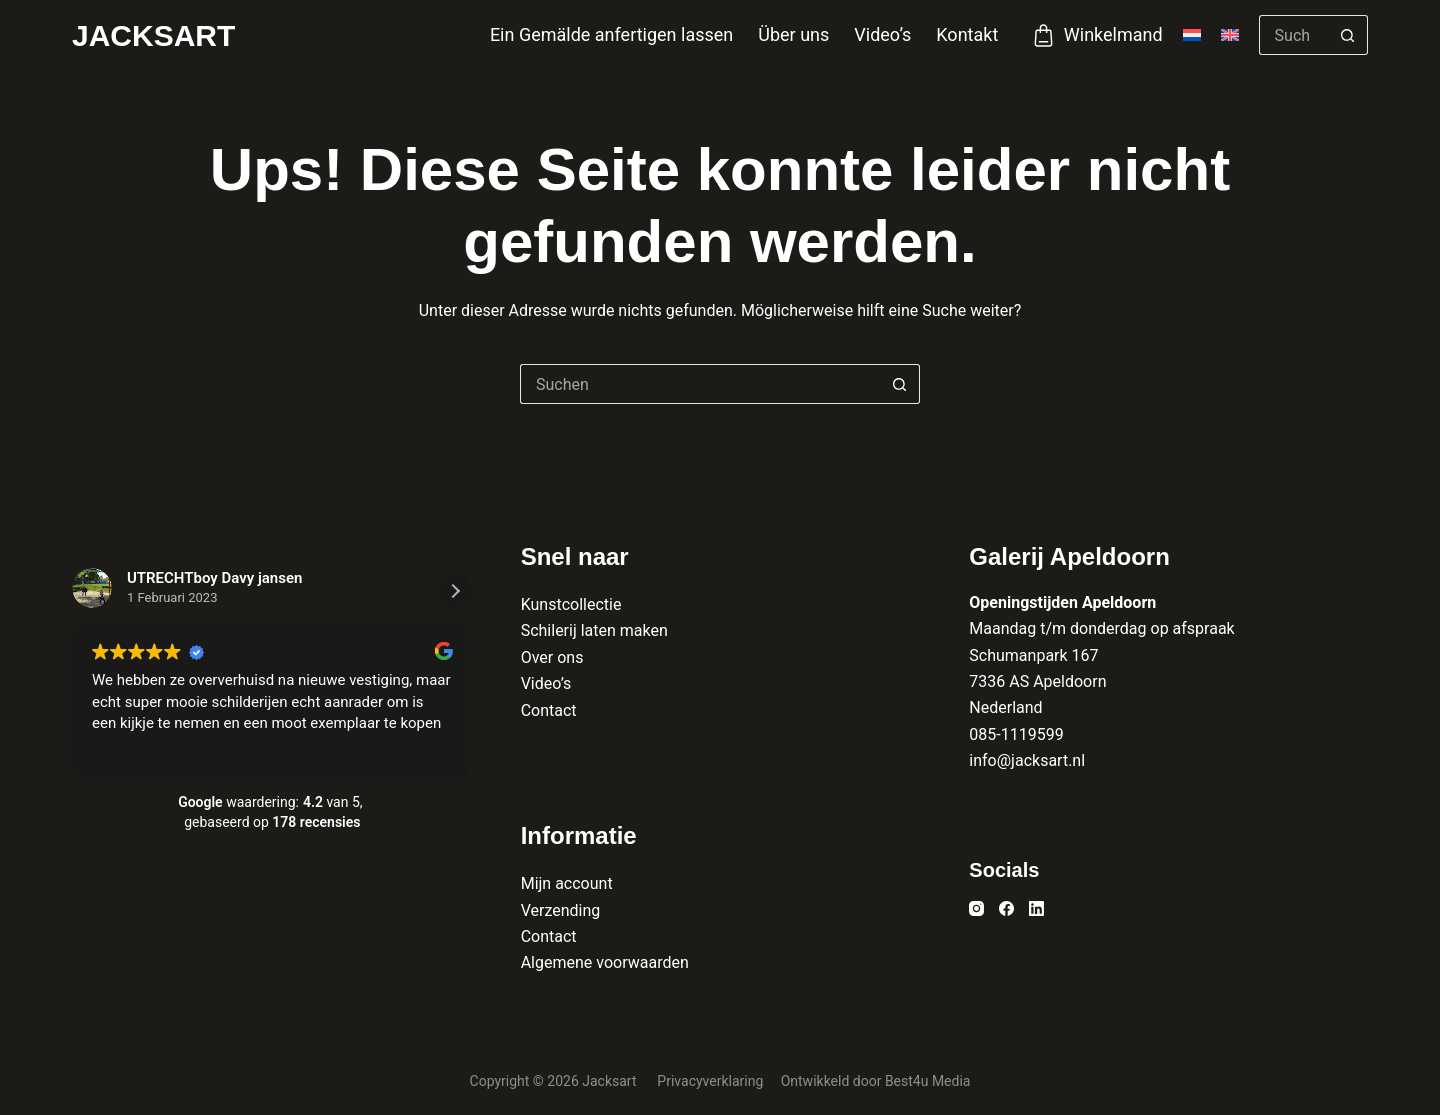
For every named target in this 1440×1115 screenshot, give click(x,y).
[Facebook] (1006, 908)
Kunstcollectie (571, 604)
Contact (549, 710)
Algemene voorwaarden (605, 962)
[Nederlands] (1192, 35)
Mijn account (567, 883)
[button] (455, 591)
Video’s (882, 34)
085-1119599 (1016, 734)
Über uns (793, 34)
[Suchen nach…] (1293, 35)
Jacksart (153, 35)
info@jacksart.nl (1027, 760)
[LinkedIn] (1036, 908)
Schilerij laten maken (594, 630)
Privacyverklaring (711, 1081)
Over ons (552, 657)
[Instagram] (976, 908)
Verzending (561, 910)
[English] (1230, 35)
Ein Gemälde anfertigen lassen (611, 34)
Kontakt (967, 34)
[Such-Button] (1348, 35)
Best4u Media (928, 1081)
